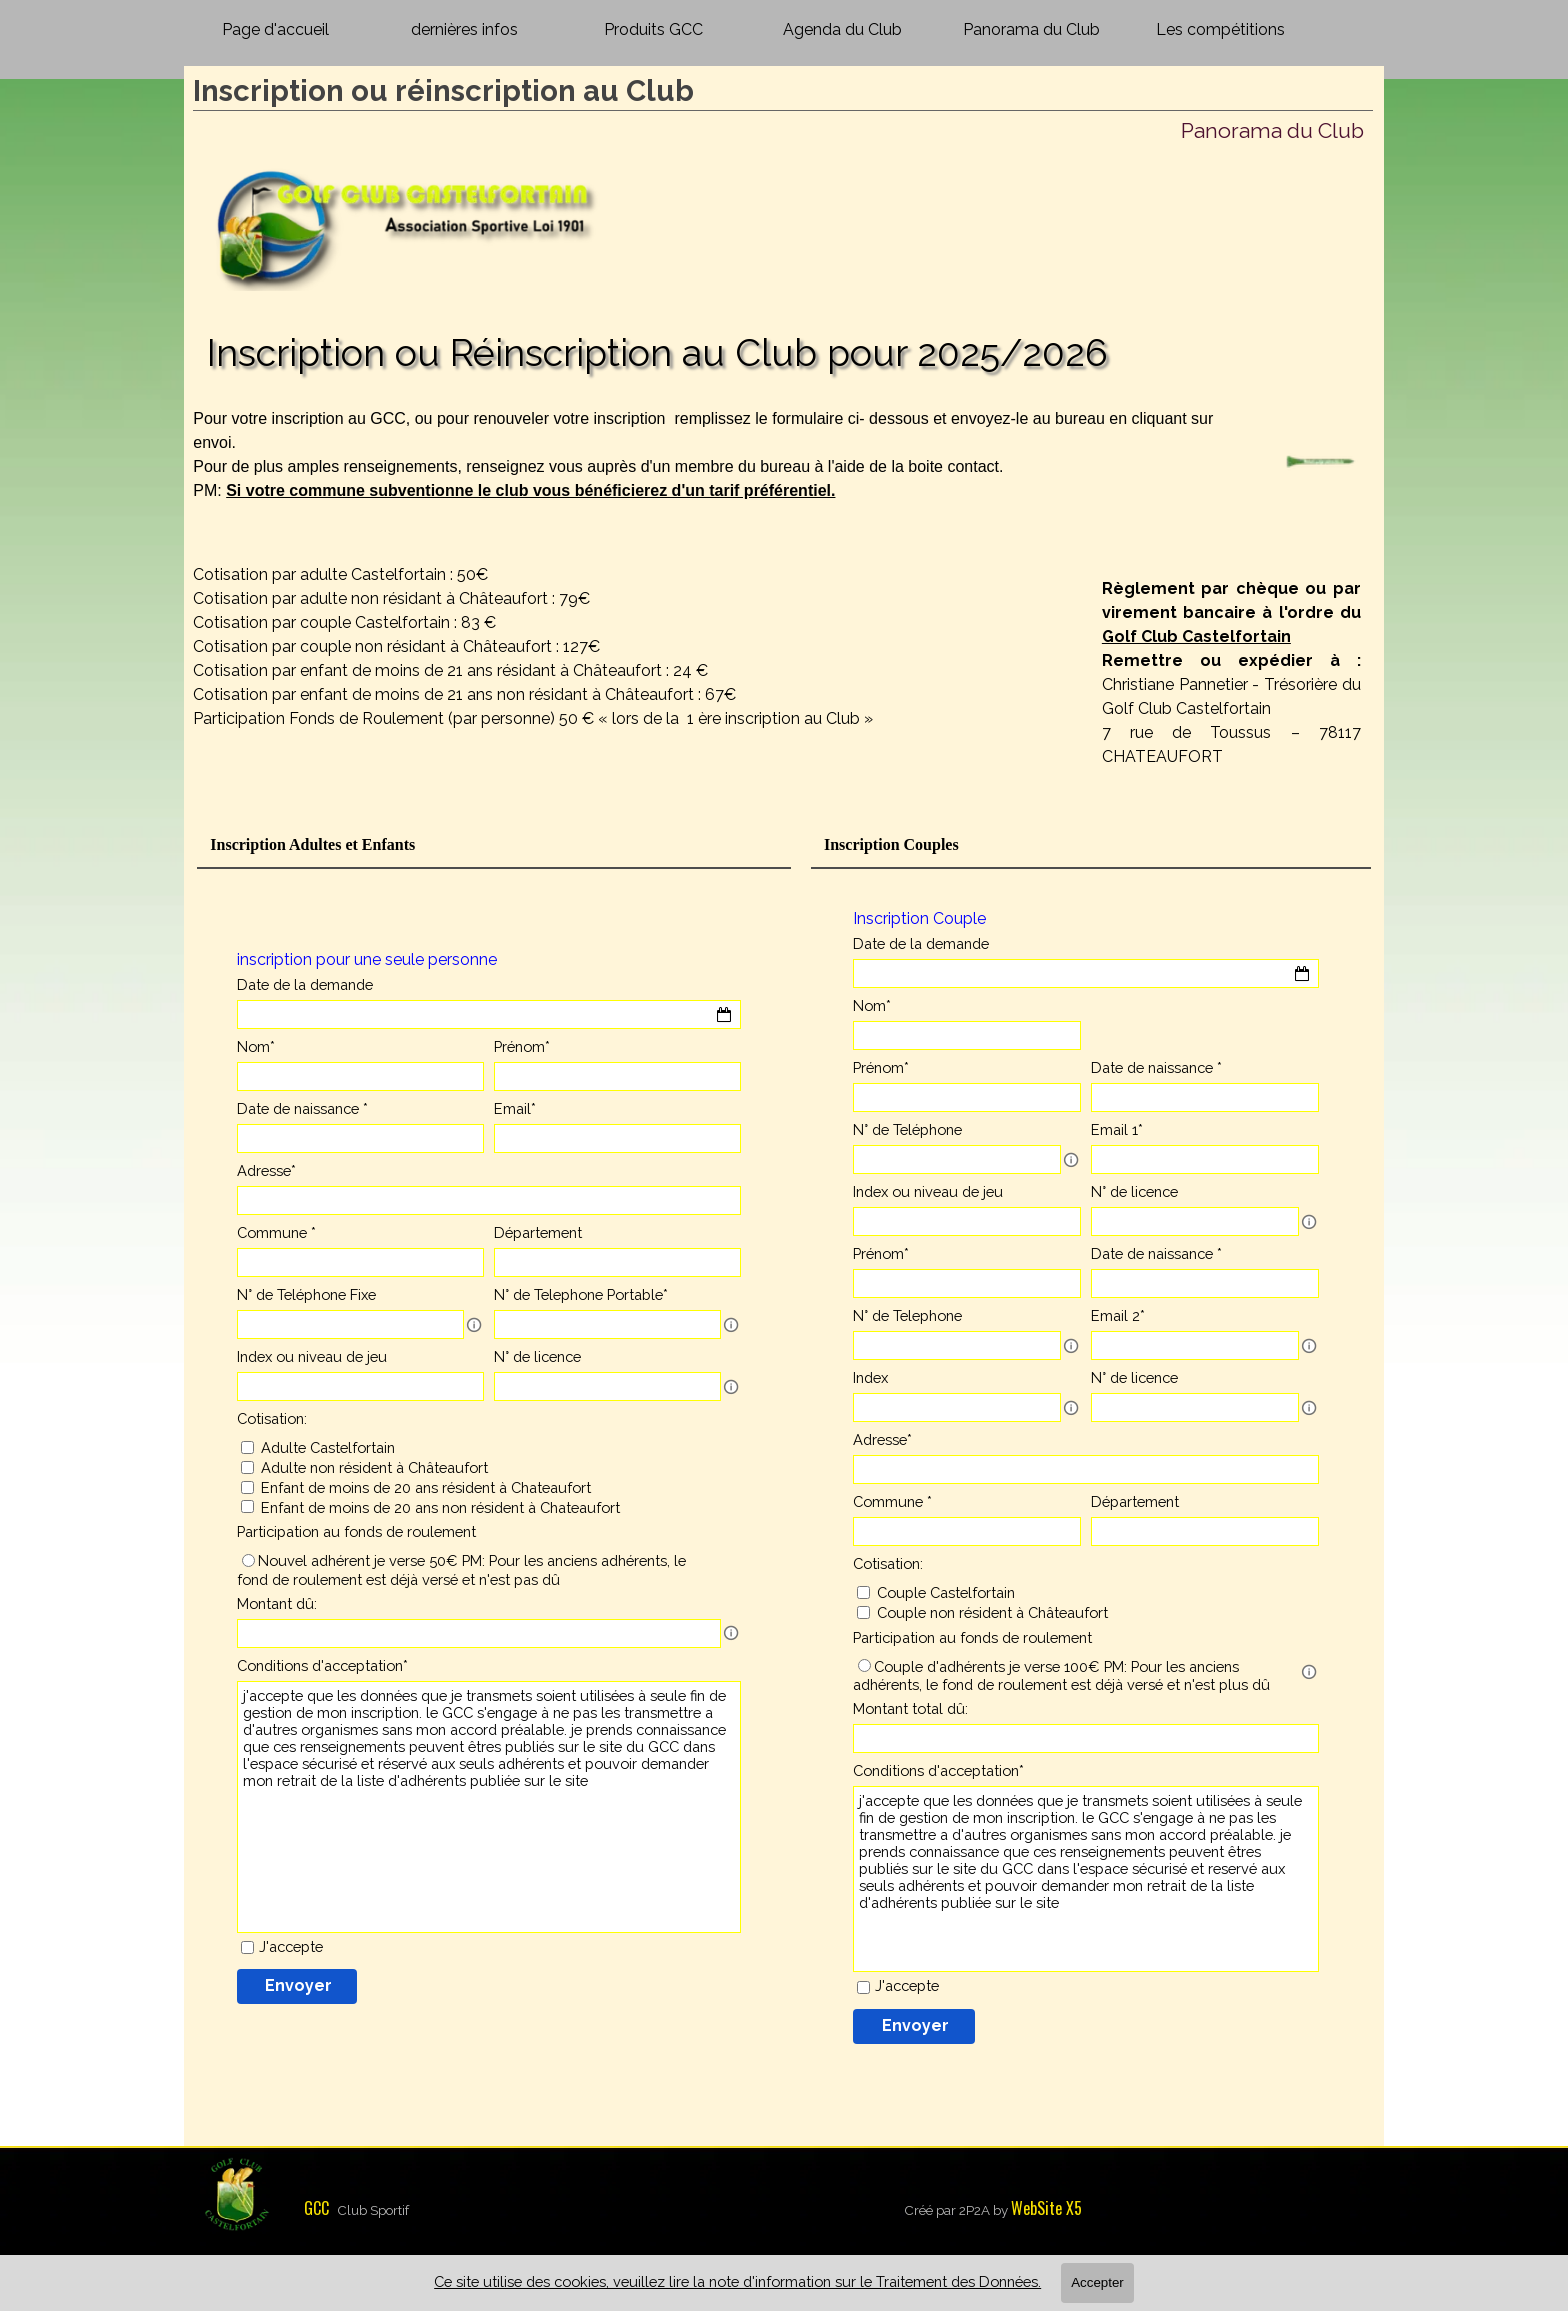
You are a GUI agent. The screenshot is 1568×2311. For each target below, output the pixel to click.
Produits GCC (653, 29)
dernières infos (464, 29)
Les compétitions (1220, 29)
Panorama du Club (1031, 29)
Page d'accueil (275, 29)
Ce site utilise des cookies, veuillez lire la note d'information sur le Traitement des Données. (737, 2281)
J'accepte (291, 1946)
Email (515, 1108)
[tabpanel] (723, 479)
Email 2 (1118, 1315)
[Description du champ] (474, 1325)
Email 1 (1117, 1129)
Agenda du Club (842, 29)
